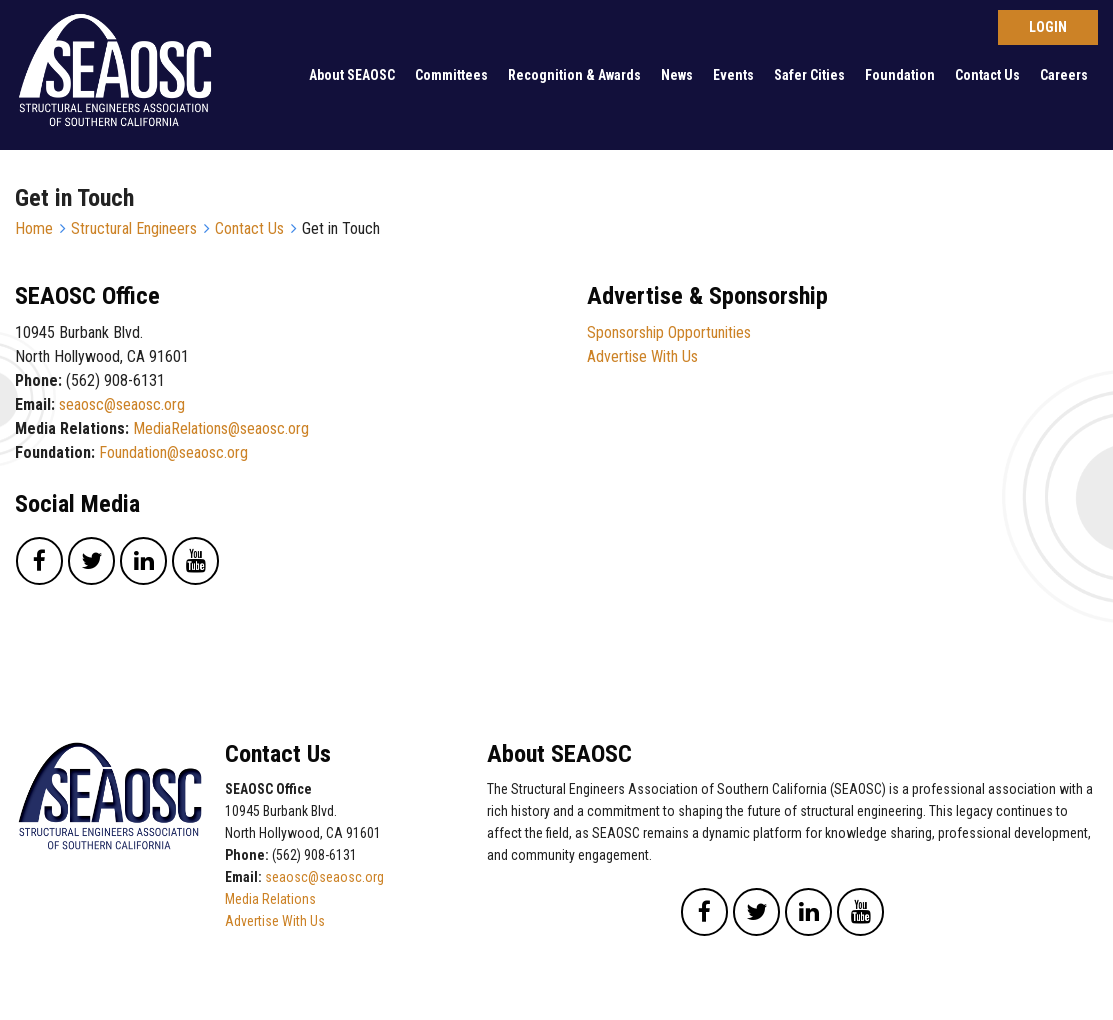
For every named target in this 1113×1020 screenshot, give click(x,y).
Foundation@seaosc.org (173, 452)
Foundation (900, 75)
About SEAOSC (352, 75)
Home (34, 228)
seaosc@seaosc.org (122, 404)
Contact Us (987, 75)
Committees (451, 75)
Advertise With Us (642, 356)
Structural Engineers (134, 228)
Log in (1048, 27)
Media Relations (270, 899)
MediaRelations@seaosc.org (221, 428)
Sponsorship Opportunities (669, 332)
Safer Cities (809, 75)
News (677, 75)
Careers (1064, 75)
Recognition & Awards (574, 75)
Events (733, 75)
